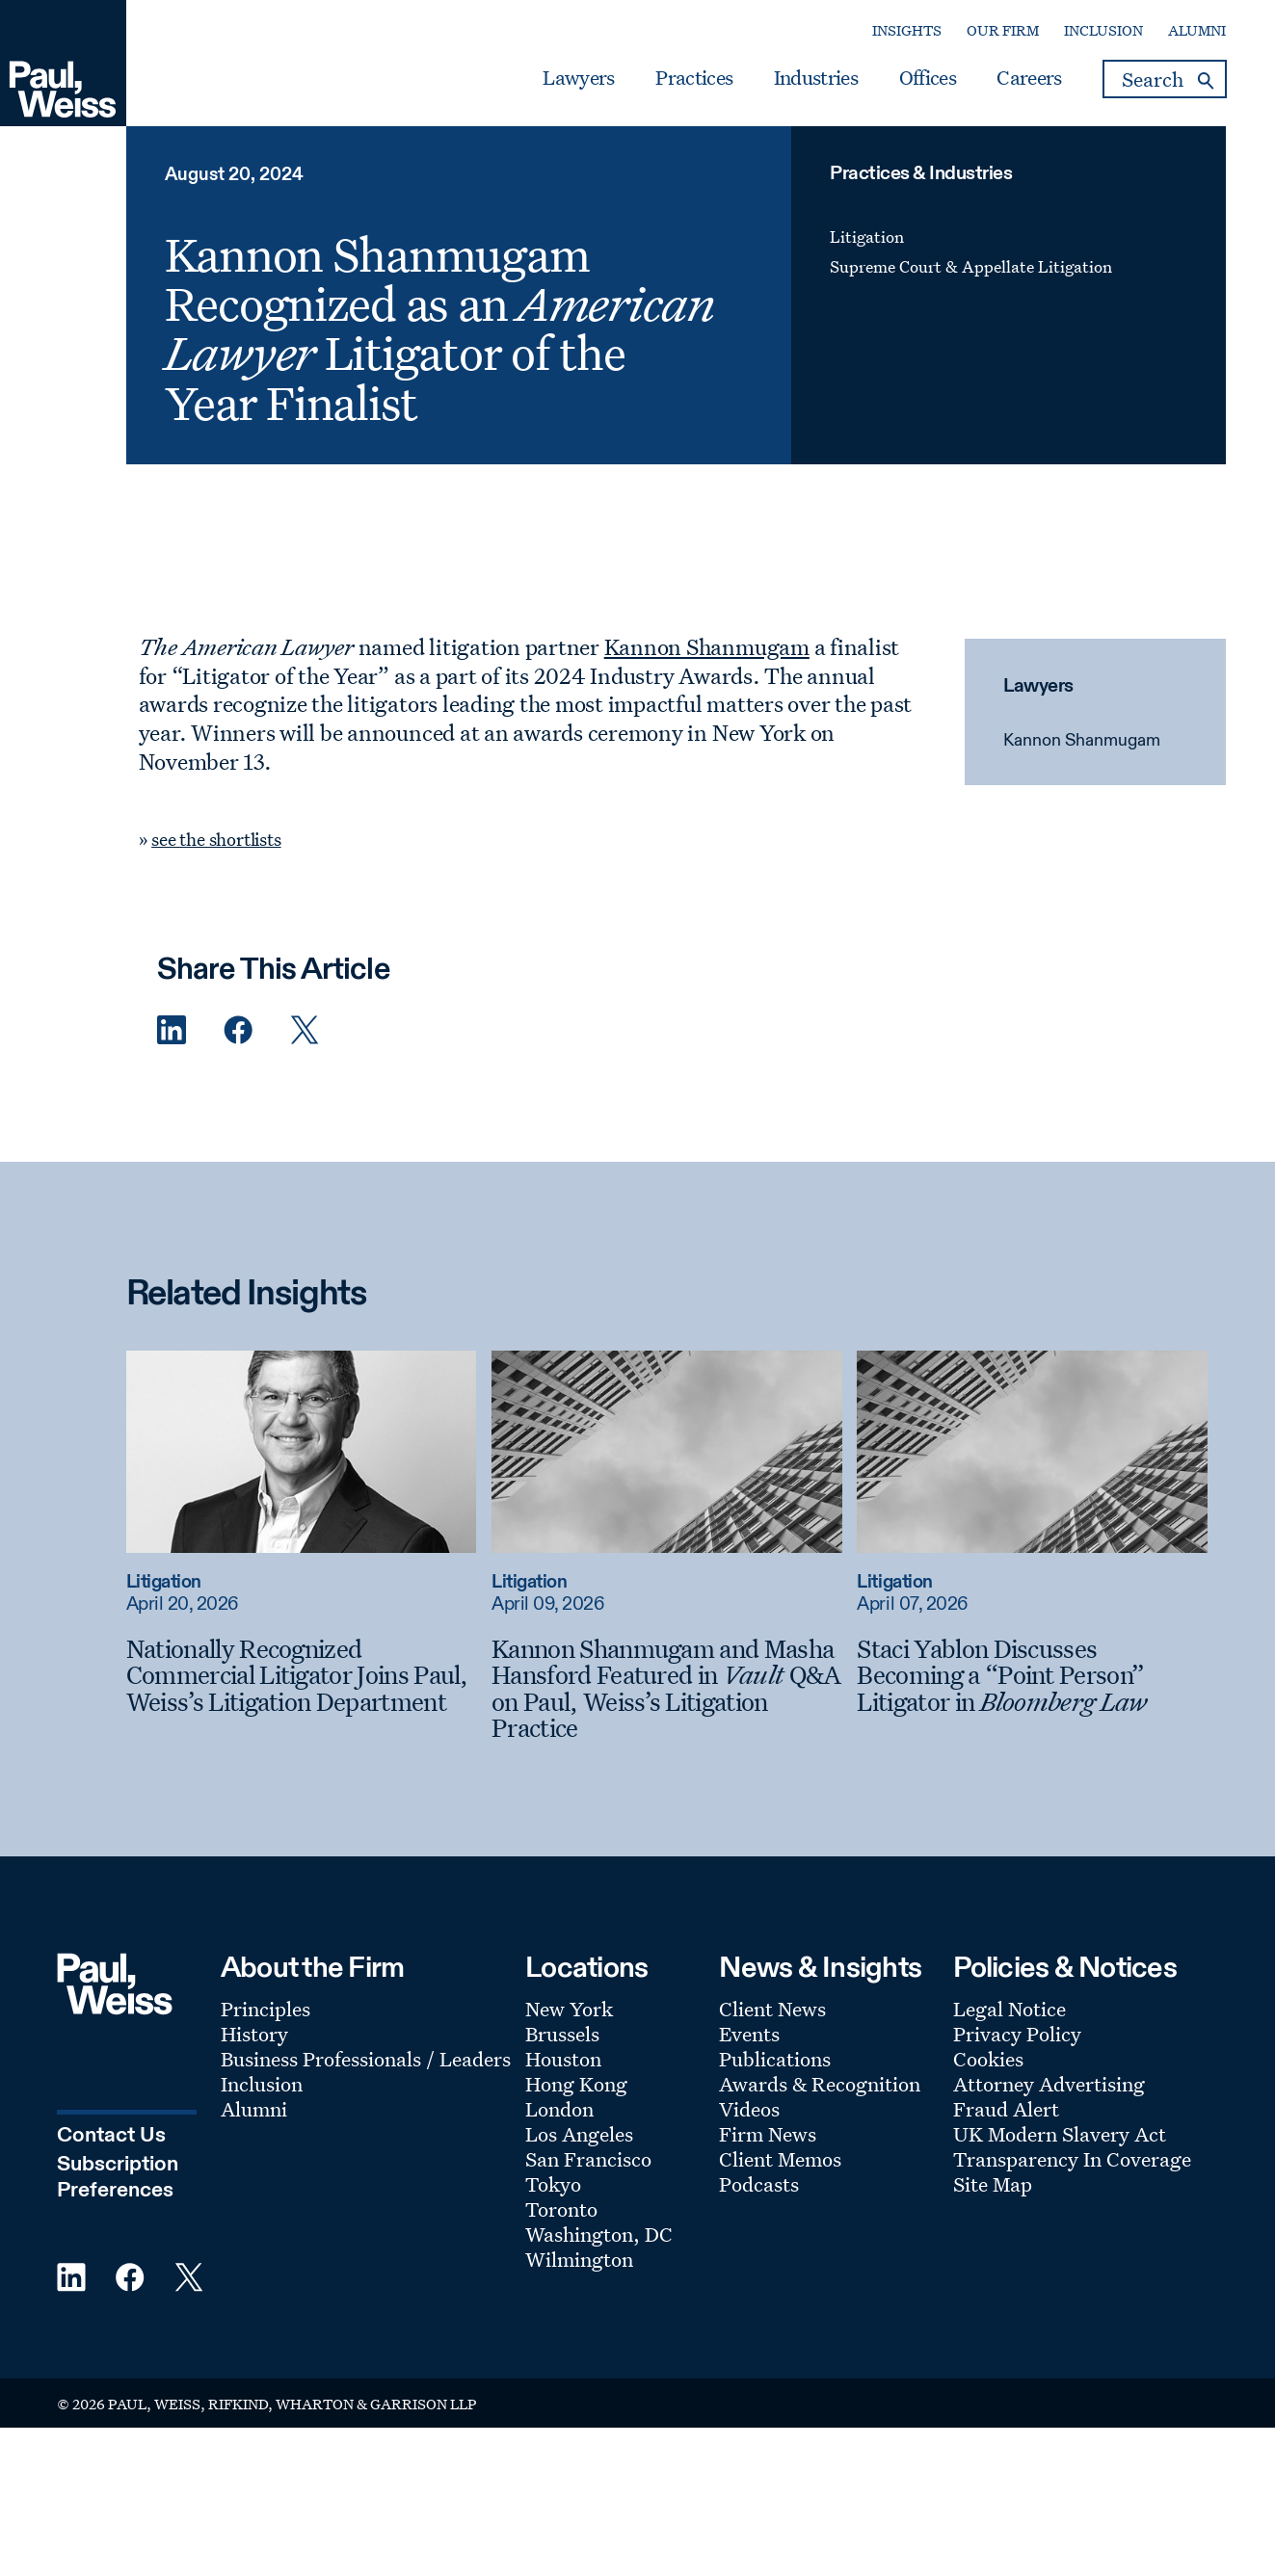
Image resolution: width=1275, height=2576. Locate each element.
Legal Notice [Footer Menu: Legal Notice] (1009, 2008)
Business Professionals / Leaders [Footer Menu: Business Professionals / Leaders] (366, 2058)
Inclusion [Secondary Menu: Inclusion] (1103, 30)
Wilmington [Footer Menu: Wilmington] (579, 2259)
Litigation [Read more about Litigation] (163, 1582)
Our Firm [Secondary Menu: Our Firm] (1003, 30)
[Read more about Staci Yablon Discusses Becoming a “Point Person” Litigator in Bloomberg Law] (1032, 1451)
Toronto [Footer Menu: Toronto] (561, 2208)
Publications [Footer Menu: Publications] (775, 2058)
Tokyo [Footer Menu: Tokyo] (553, 2183)
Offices (927, 78)
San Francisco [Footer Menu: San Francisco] (588, 2158)
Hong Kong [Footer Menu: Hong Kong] (576, 2083)
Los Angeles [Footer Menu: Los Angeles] (579, 2133)
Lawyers (578, 78)
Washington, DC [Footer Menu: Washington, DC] (599, 2234)
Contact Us (111, 2135)
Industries (816, 78)
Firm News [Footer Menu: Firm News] (767, 2133)
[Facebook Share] (238, 1030)
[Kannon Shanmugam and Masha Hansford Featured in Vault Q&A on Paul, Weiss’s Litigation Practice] (666, 1689)
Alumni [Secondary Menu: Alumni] (1197, 30)
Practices (693, 78)
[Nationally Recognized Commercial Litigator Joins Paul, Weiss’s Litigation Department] (301, 1676)
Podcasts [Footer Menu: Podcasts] (759, 2183)
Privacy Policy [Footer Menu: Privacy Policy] (1017, 2033)
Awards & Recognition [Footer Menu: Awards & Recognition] (819, 2083)
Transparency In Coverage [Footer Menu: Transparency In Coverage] (1072, 2158)
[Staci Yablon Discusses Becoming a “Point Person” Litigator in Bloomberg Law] (1032, 1676)
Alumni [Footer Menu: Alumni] (254, 2108)
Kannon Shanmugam (1081, 740)
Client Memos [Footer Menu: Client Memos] (780, 2158)
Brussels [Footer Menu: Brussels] (562, 2033)
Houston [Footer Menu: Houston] (563, 2058)
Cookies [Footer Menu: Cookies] (988, 2058)
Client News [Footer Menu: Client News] (772, 2008)
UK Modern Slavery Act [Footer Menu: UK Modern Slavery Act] (1059, 2133)
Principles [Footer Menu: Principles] (265, 2008)
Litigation (867, 236)
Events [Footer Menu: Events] (749, 2033)
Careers (1028, 78)
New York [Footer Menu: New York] (569, 2008)
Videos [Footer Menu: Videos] (749, 2108)
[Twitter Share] (304, 1030)
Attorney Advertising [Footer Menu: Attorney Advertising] (1049, 2083)
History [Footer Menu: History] (254, 2033)
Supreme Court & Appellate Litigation (971, 266)
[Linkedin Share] (171, 1030)
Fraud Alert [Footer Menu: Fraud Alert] (1006, 2108)
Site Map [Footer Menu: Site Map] (992, 2183)
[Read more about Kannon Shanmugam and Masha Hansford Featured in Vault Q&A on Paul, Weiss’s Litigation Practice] (666, 1451)
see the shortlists (215, 839)
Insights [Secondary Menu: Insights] (907, 30)
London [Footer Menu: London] (559, 2108)
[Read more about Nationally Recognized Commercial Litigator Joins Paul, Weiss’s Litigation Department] (301, 1451)
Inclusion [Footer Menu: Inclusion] (262, 2083)
